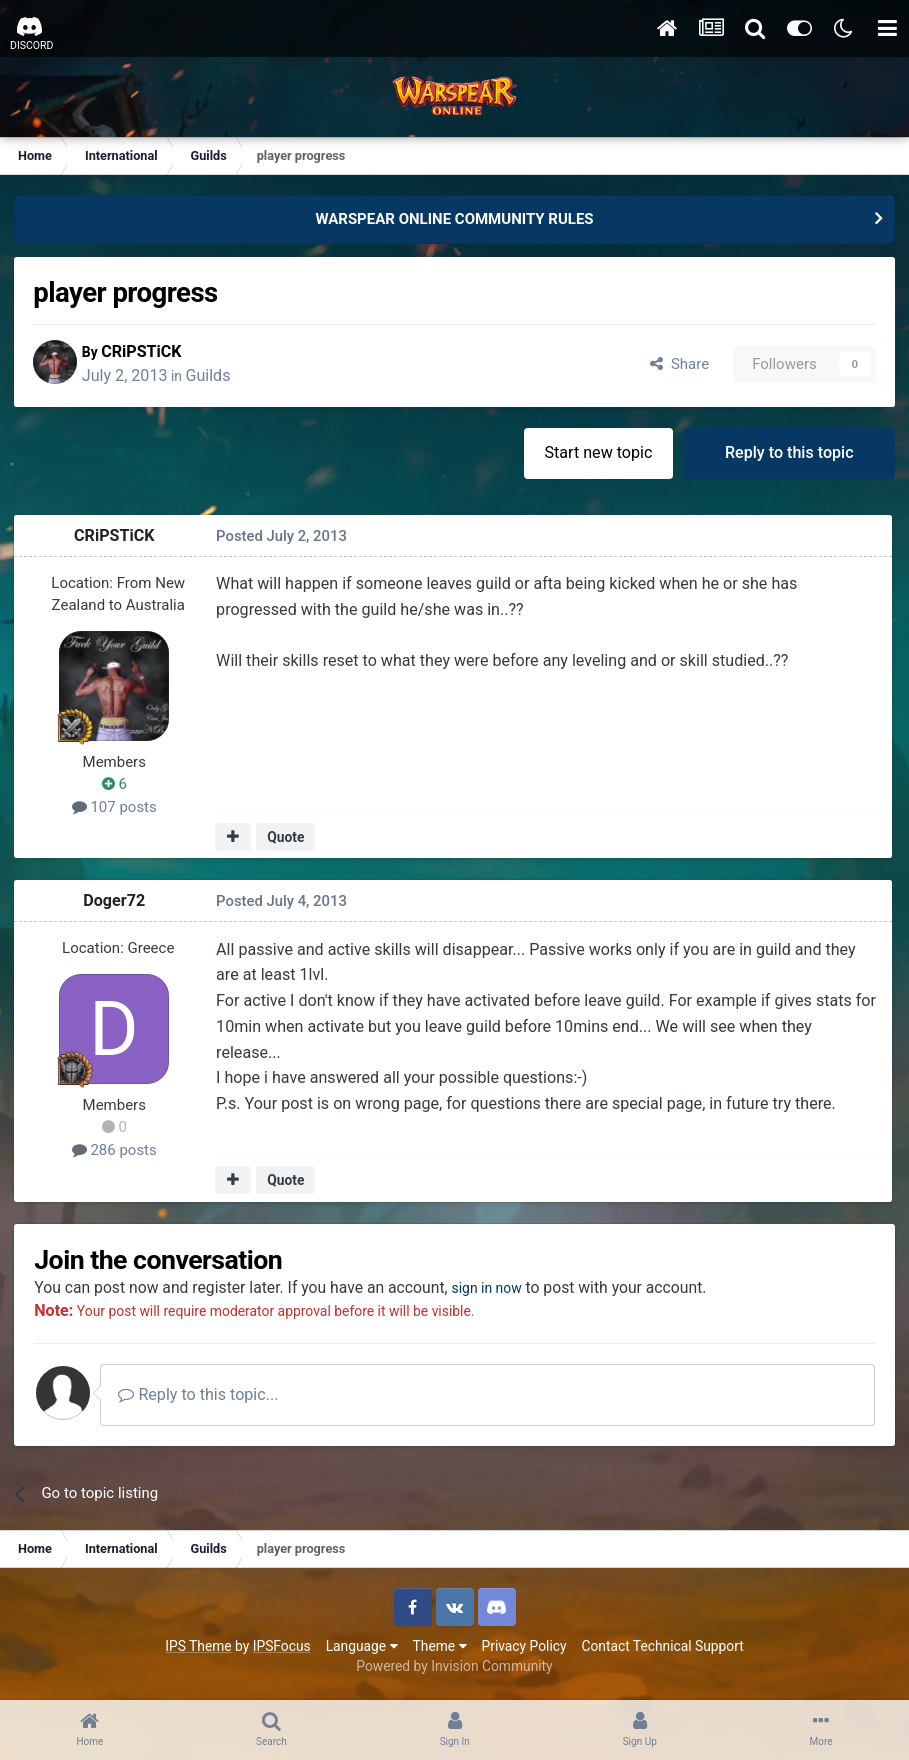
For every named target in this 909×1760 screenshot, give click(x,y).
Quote (286, 839)
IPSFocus (282, 1649)
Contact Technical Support (662, 1649)
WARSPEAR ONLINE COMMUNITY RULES (454, 219)
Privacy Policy (524, 1649)
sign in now (503, 1290)
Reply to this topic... (209, 1398)
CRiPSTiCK (153, 352)
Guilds (219, 376)
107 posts (115, 809)
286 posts (115, 1152)
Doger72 (116, 902)
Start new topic (597, 454)
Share (677, 365)
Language (362, 1649)
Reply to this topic (788, 454)
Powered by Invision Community (454, 1670)
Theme (440, 1649)
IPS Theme (198, 1649)
